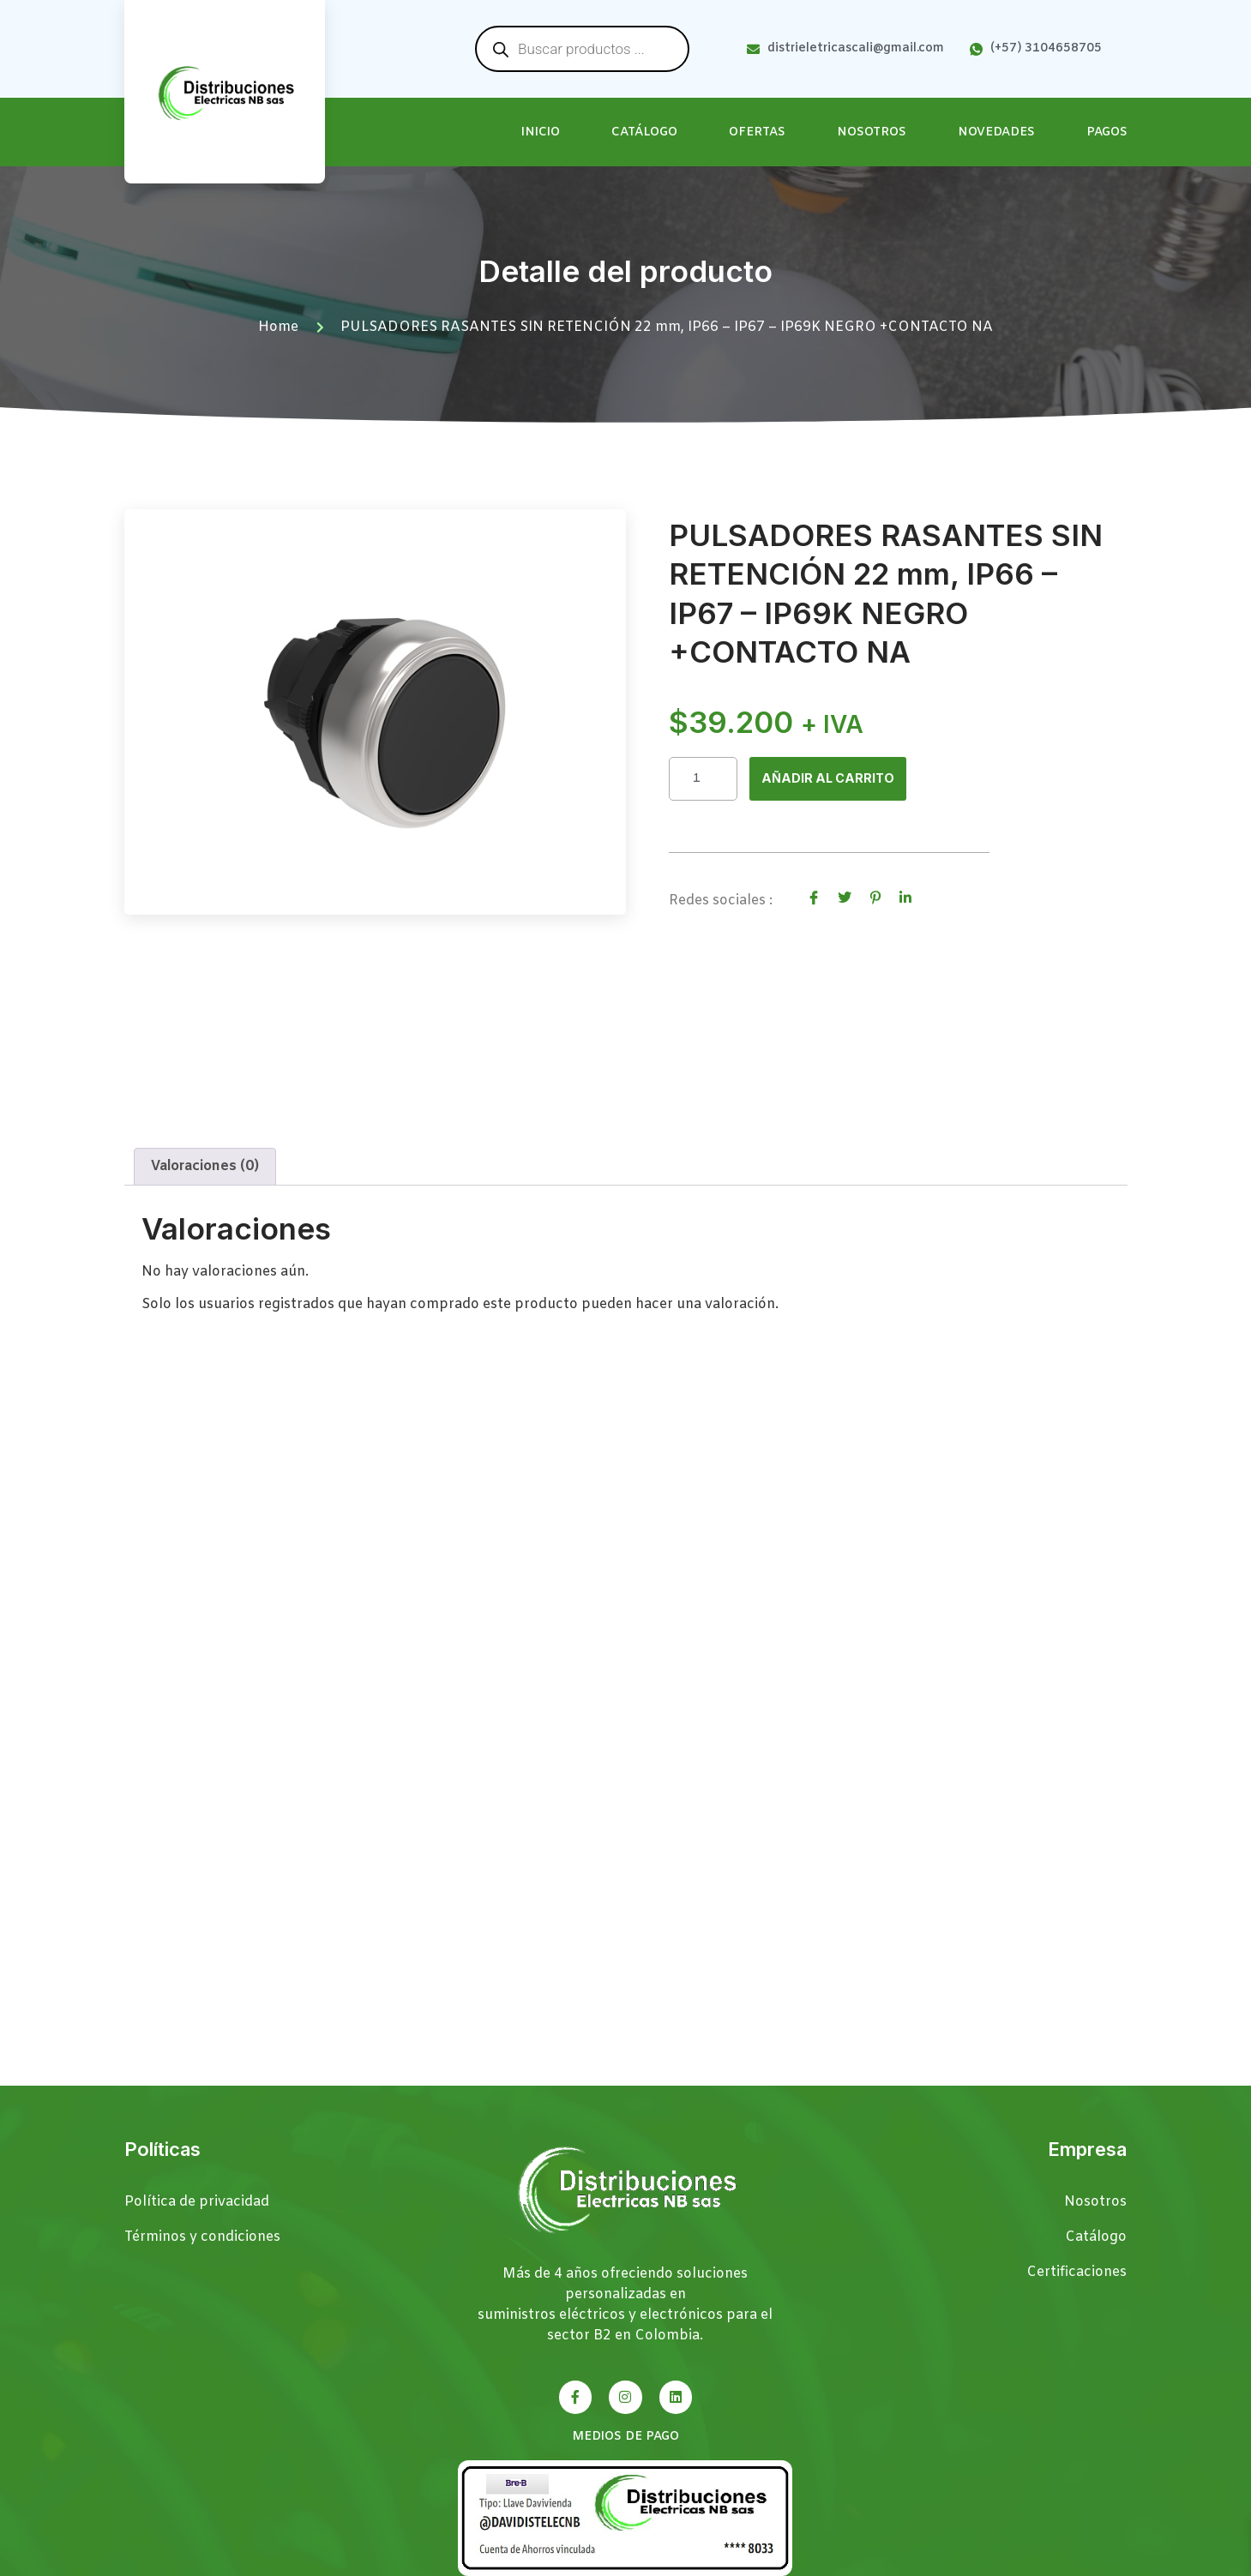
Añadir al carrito (833, 780)
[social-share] (814, 899)
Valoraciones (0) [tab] (205, 1189)
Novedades (996, 132)
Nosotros (871, 132)
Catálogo (644, 132)
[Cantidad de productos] (703, 779)
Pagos (1107, 132)
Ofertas (757, 132)
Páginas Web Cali (1072, 2563)
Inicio (540, 132)
